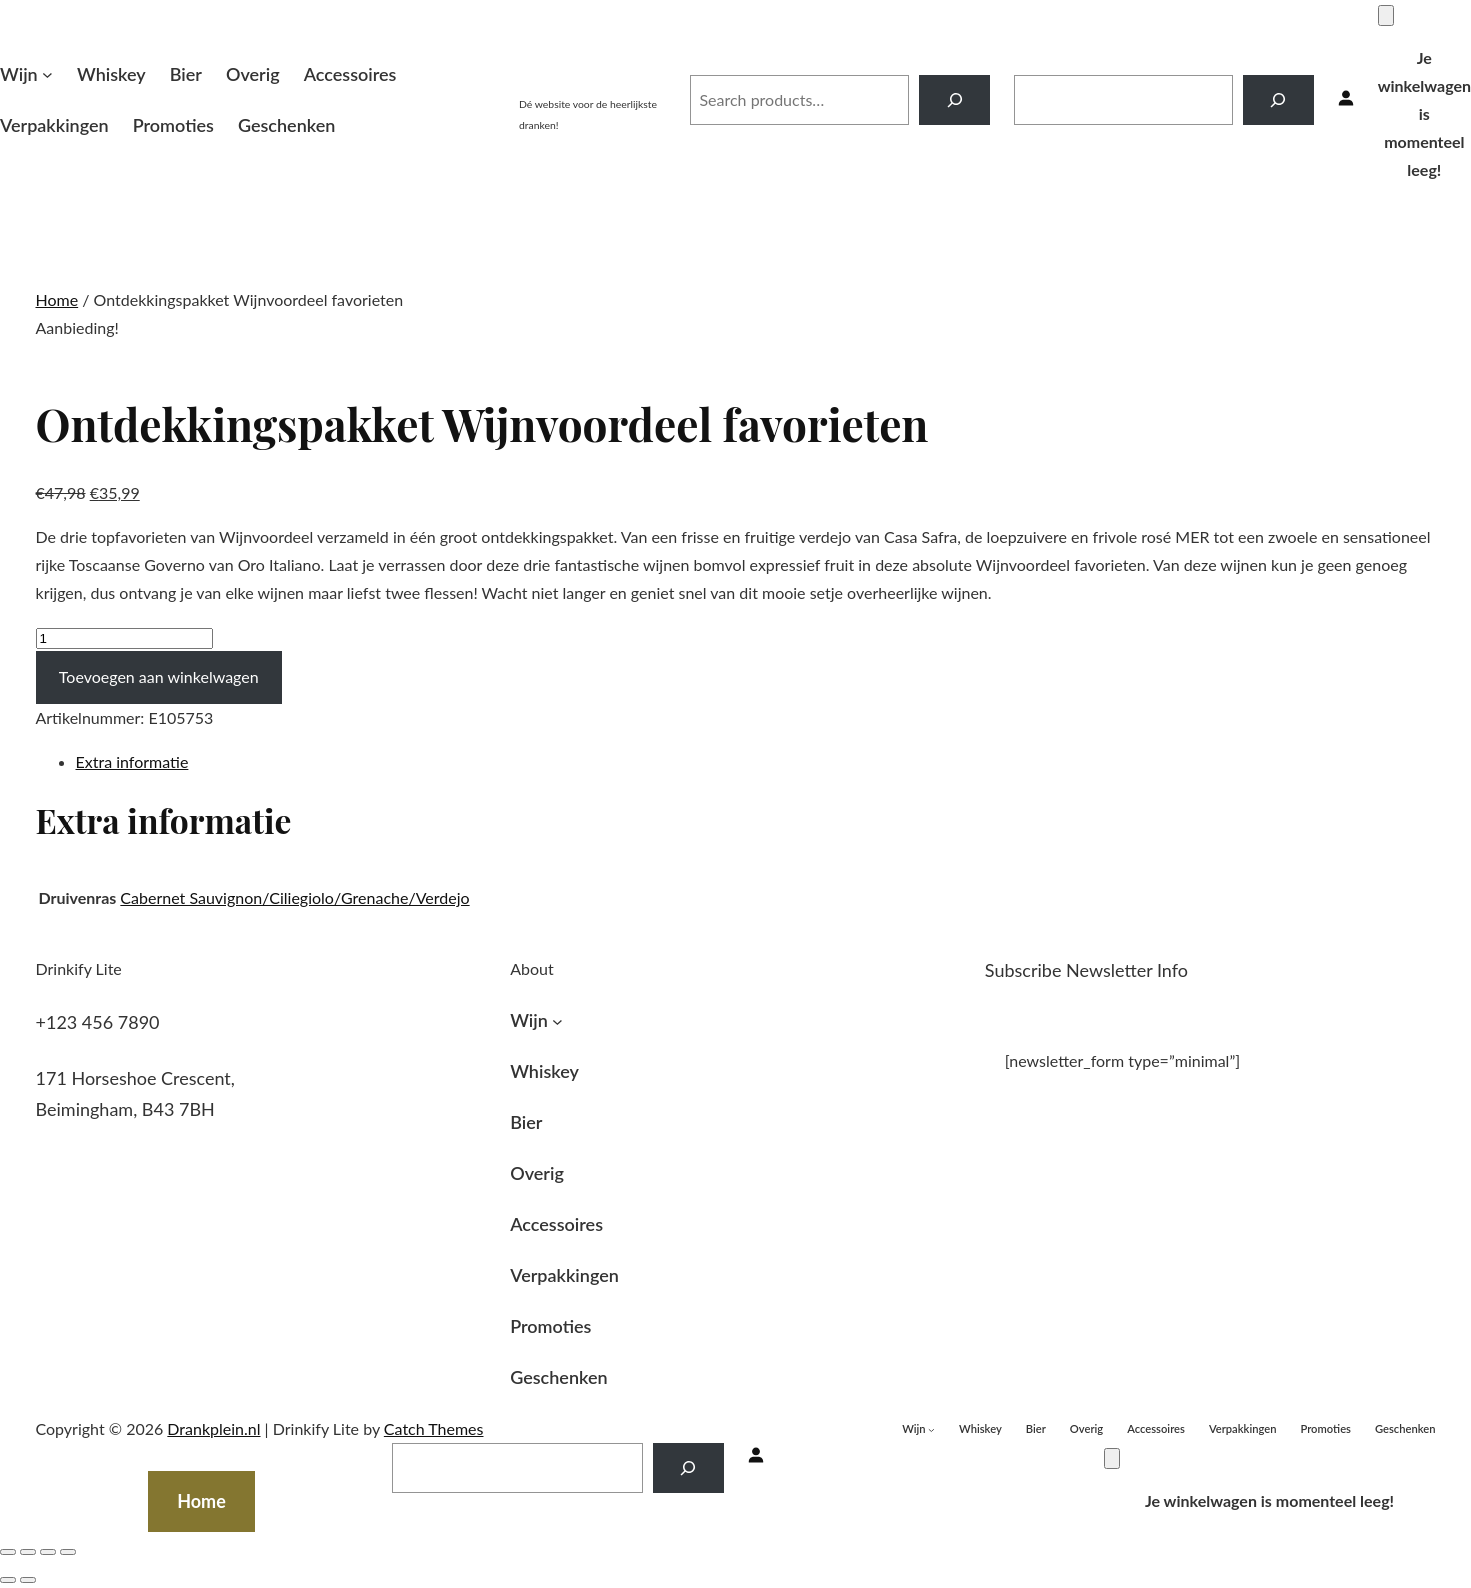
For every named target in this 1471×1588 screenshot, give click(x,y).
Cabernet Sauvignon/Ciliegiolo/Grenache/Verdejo (294, 897)
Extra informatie (132, 761)
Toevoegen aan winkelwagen (159, 676)
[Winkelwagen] (1386, 15)
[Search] (954, 99)
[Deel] (28, 1552)
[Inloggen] (1346, 99)
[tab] (756, 762)
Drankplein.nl (592, 78)
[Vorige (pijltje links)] (8, 1580)
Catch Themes (434, 1428)
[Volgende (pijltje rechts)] (28, 1580)
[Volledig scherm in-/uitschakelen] (48, 1552)
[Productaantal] (124, 638)
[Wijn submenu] (47, 74)
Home (57, 299)
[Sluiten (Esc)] (8, 1552)
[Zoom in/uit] (68, 1552)
